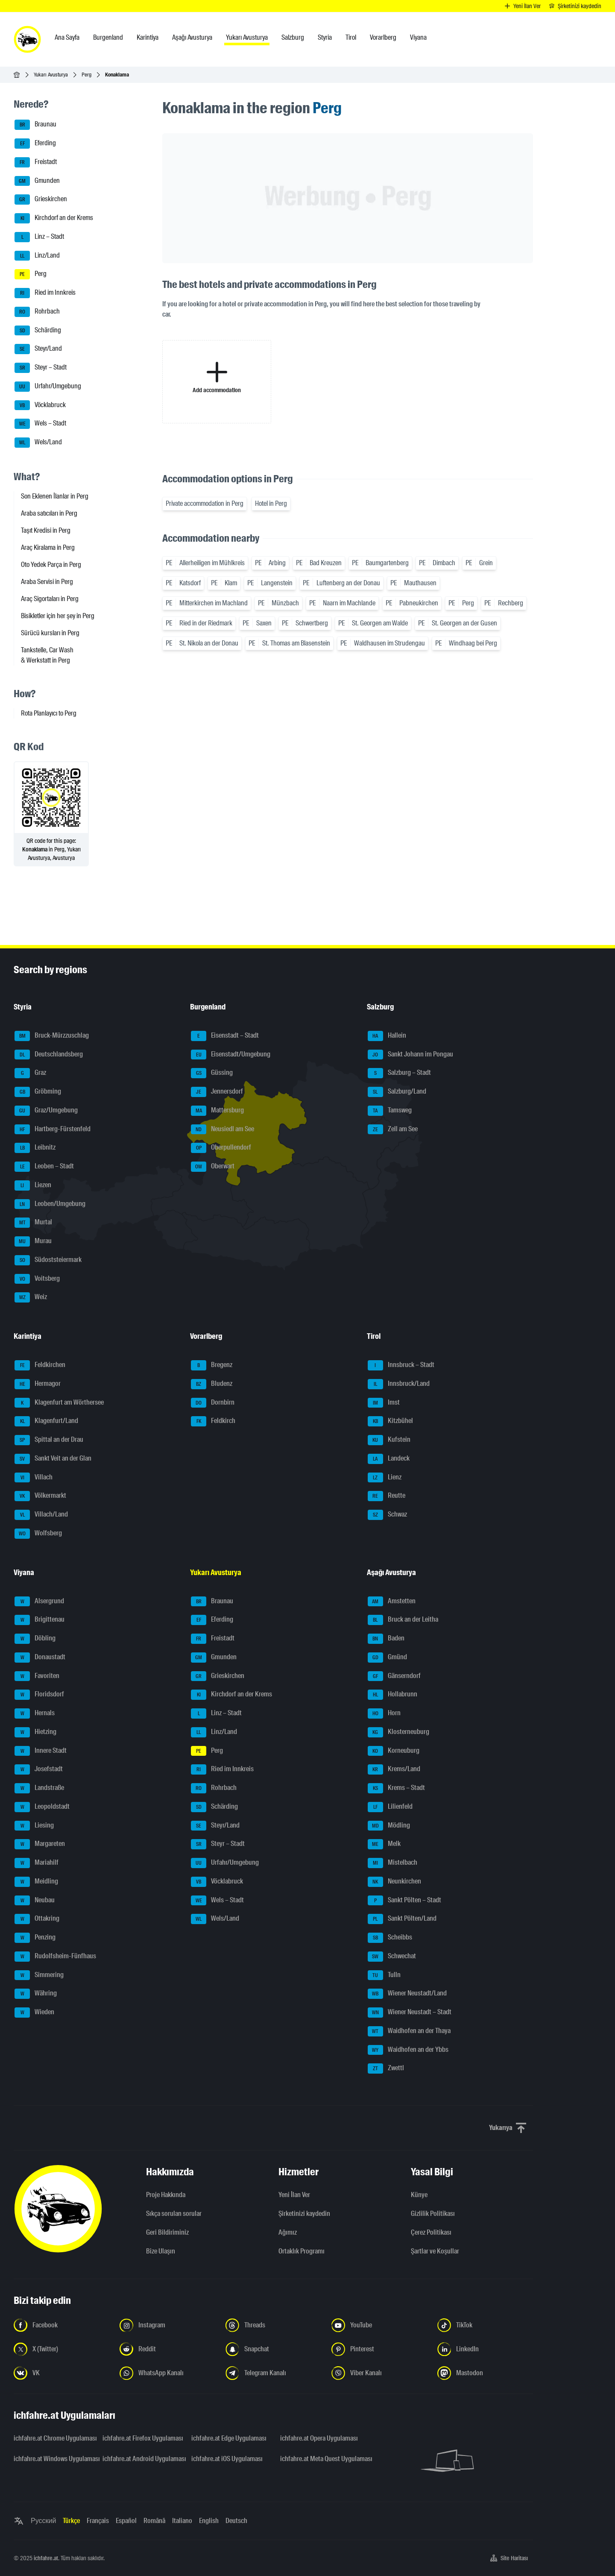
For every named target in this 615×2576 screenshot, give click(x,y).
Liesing (34, 1826)
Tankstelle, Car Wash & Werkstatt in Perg (47, 655)
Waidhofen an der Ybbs (408, 2050)
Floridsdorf (39, 1695)
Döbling (35, 1639)
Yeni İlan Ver (294, 2194)
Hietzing (35, 1732)
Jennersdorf (217, 1092)
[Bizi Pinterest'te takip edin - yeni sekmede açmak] (379, 2349)
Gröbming (38, 1092)
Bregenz (211, 1365)
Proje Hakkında (165, 2194)
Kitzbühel (390, 1421)
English (209, 2520)
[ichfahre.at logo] (27, 39)
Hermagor (38, 1384)
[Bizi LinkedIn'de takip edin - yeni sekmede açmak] (485, 2349)
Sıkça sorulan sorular (174, 2213)
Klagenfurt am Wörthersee (59, 1403)
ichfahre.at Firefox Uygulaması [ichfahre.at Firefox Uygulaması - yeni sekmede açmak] (141, 2438)
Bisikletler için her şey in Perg (57, 615)
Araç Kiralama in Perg (48, 547)
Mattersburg (217, 1111)
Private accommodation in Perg (204, 503)
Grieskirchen (41, 199)
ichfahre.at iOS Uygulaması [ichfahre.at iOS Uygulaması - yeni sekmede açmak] (227, 2458)
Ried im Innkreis (45, 293)
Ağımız (287, 2232)
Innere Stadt (41, 1751)
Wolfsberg (38, 1534)
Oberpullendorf (221, 1148)
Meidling (36, 1882)
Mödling (389, 1826)
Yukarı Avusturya (51, 74)
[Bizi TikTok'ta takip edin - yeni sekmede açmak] (485, 2325)
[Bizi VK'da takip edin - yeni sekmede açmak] (61, 2373)
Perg (86, 74)
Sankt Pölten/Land (402, 1919)
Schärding (38, 331)
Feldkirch (213, 1421)
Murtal (33, 1223)
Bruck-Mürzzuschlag (52, 1036)
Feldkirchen (40, 1365)
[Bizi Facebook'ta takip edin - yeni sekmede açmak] (61, 2325)
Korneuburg (393, 1751)
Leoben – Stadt (44, 1167)
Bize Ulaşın (160, 2251)
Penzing (35, 1938)
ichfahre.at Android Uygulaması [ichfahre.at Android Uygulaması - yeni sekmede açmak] (141, 2458)
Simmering (39, 1975)
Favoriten (37, 1676)
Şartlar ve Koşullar (435, 2251)
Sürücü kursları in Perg (50, 632)
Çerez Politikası (431, 2232)
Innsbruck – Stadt (401, 1365)
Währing (36, 1994)
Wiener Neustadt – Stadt (409, 2012)
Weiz (31, 1297)
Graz (30, 1073)
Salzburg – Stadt (399, 1073)
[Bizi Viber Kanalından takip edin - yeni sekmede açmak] (379, 2373)
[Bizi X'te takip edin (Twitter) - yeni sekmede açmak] (61, 2349)
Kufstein (389, 1440)
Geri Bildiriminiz (167, 2232)
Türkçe (71, 2520)
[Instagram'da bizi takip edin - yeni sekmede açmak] (167, 2325)
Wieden (34, 2012)
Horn (384, 1713)
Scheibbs (390, 1938)
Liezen (33, 1185)
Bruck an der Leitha (403, 1620)
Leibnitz (35, 1148)
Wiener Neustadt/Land (407, 1994)
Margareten (40, 1844)
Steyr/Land (38, 349)
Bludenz (211, 1384)
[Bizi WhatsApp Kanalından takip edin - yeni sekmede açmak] (167, 2373)
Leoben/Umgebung (50, 1204)
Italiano (182, 2520)
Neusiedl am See (222, 1129)
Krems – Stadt (396, 1788)
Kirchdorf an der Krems (54, 218)
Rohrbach (37, 312)
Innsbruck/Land (399, 1384)
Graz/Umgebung (46, 1111)
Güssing (212, 1073)
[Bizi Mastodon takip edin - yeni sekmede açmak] (485, 2373)
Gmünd (387, 1657)
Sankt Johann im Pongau (410, 1055)
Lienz (384, 1478)
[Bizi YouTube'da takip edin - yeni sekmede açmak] (379, 2325)
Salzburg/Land (397, 1092)
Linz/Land (37, 256)
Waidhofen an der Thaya (409, 2031)
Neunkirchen (394, 1882)
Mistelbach (392, 1863)
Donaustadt (40, 1657)
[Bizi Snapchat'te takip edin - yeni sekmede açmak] (273, 2349)
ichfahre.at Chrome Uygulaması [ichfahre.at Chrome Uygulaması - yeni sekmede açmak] (53, 2438)
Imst (384, 1403)
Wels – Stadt (40, 424)
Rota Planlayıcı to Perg (48, 713)
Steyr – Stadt (41, 368)
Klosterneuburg (398, 1732)
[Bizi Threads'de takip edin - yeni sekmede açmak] (273, 2325)
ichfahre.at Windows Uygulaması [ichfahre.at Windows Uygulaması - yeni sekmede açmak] (53, 2458)
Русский (43, 2520)
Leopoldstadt (42, 1807)
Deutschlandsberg (49, 1055)
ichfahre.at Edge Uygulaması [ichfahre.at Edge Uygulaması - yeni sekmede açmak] (228, 2438)
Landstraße (39, 1788)
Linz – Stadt (39, 237)
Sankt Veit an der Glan (53, 1459)
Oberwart (212, 1167)
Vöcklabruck (40, 405)
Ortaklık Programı (301, 2251)
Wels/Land (38, 442)
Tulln (384, 1975)
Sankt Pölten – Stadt (404, 1900)
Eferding (35, 143)
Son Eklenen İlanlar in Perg (54, 496)
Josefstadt (39, 1769)
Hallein (387, 1036)
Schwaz (387, 1515)
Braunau (35, 125)
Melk (384, 1844)
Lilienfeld (390, 1807)
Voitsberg (37, 1279)
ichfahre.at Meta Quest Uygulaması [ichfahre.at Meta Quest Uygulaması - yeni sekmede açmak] (319, 2458)
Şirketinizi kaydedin (304, 2213)
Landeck (389, 1459)
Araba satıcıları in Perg (49, 513)
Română (154, 2520)
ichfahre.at (46, 2558)
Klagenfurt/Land (46, 1421)
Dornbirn (212, 1403)
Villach (34, 1478)
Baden (386, 1639)
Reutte (386, 1496)
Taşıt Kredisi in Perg (45, 530)
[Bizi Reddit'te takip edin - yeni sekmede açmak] (167, 2349)
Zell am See (393, 1129)
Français (98, 2520)
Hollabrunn (392, 1695)
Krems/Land (394, 1769)
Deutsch (236, 2520)
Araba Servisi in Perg (47, 581)
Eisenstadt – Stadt (225, 1036)
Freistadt (36, 162)
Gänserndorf (394, 1676)
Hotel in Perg (271, 503)
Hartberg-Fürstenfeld (53, 1129)
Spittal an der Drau (49, 1440)
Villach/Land (41, 1515)
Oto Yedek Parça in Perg (51, 564)
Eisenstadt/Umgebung (230, 1055)
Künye (419, 2194)
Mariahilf (37, 1863)
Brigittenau (39, 1620)
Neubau (35, 1900)
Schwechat (392, 1956)
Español (126, 2520)
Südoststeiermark (48, 1260)
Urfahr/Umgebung (48, 386)
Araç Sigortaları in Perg (50, 598)
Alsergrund (39, 1601)
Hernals (35, 1713)
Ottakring (37, 1919)
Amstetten (392, 1601)
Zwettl (386, 2068)
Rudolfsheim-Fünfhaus (55, 1956)
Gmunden (37, 181)
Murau (33, 1241)
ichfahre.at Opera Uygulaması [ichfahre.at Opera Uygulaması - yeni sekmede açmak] (319, 2438)
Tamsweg (390, 1111)
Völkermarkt (40, 1496)
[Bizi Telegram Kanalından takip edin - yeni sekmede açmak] (273, 2373)
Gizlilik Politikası (433, 2213)
